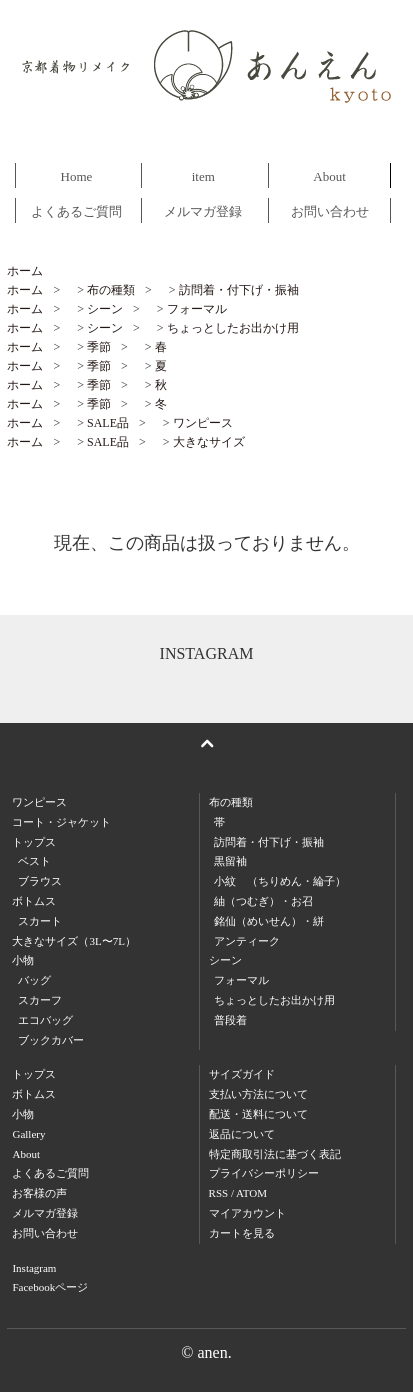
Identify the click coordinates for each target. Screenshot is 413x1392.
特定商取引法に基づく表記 (275, 1154)
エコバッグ (45, 1020)
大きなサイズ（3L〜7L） (73, 941)
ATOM (251, 1193)
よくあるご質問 (76, 211)
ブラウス (40, 881)
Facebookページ (50, 1287)
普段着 (230, 1020)
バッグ (34, 980)
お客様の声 (39, 1193)
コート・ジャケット (61, 822)
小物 (23, 1114)
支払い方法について (258, 1094)
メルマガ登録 (203, 211)
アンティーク (247, 941)
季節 (99, 347)
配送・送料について (258, 1114)
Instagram (34, 1268)
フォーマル (197, 309)
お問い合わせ (330, 211)
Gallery (28, 1134)
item (203, 176)
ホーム (25, 271)
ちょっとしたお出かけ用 (233, 328)
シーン (105, 309)
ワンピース (203, 423)
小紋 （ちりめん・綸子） (280, 881)
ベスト (34, 861)
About (329, 176)
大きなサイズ (209, 442)
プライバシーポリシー (264, 1173)
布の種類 (111, 290)
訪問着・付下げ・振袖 (239, 290)
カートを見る (242, 1233)
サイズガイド (242, 1074)
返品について (242, 1134)
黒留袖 (230, 861)
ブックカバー (51, 1040)
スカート (40, 921)
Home (77, 176)
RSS (219, 1193)
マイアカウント (247, 1213)
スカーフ (40, 1000)
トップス (34, 1074)
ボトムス (34, 1094)
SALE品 (108, 423)
